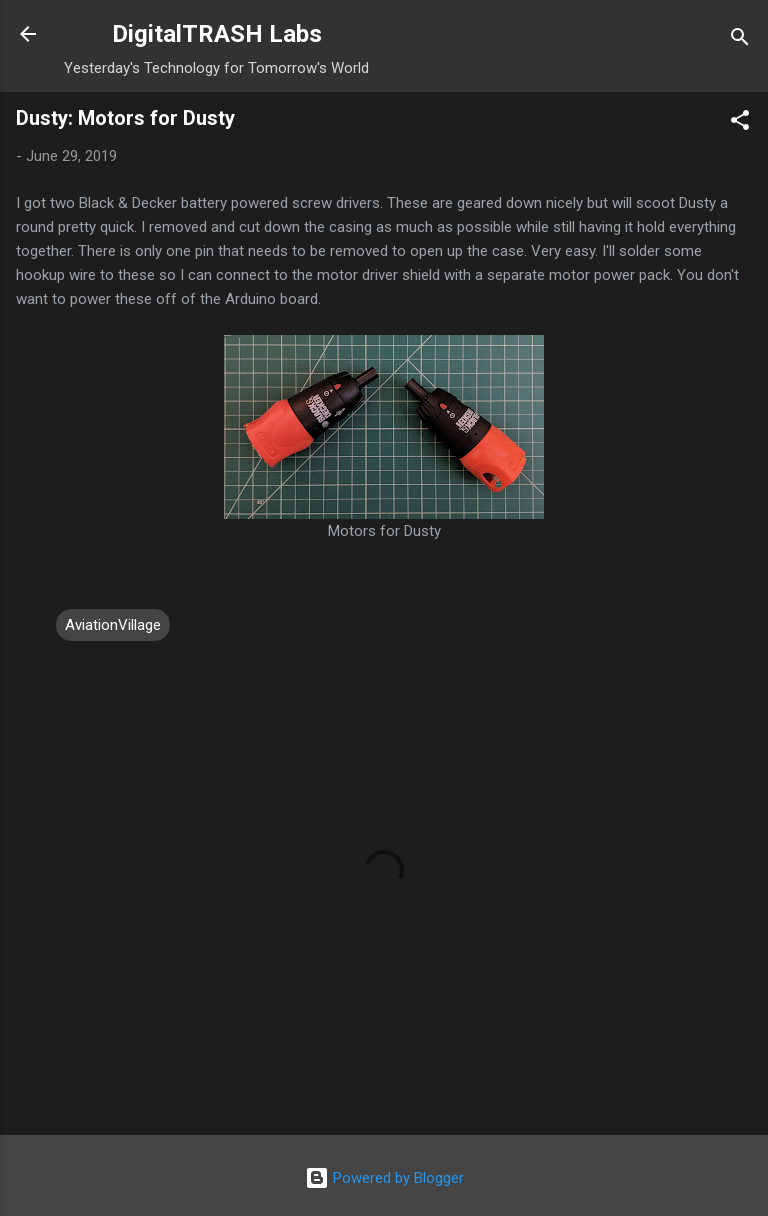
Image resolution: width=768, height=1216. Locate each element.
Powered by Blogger (384, 1178)
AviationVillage (113, 625)
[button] (740, 123)
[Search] (740, 40)
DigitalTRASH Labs (217, 34)
